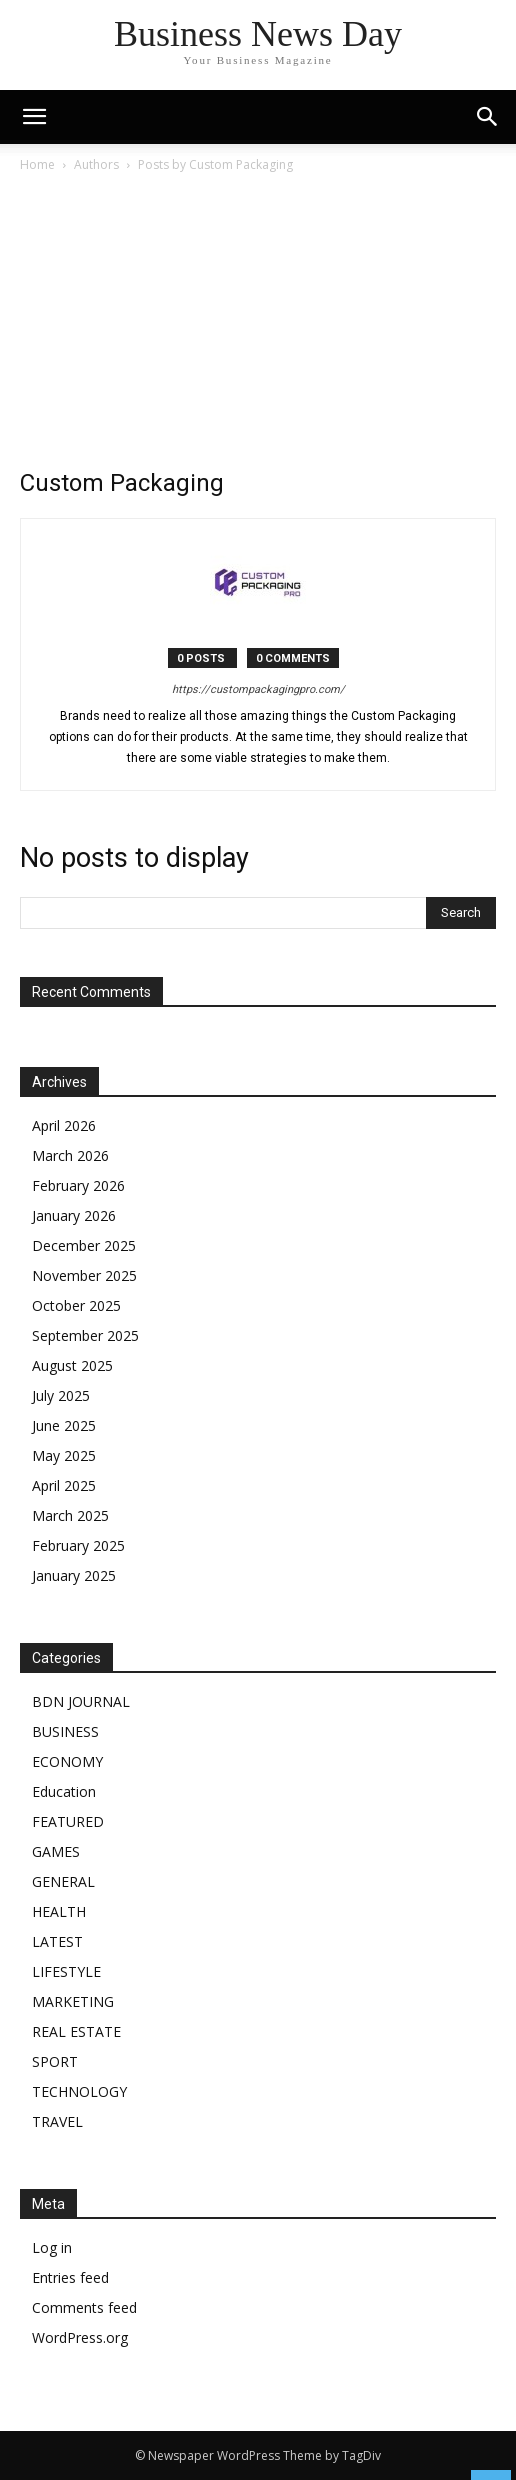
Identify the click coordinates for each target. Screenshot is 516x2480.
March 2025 (70, 1515)
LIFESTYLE (66, 1971)
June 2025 (64, 1425)
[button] (488, 117)
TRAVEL (57, 2121)
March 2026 (70, 1155)
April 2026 (64, 1125)
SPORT (55, 2061)
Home (37, 164)
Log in (52, 2247)
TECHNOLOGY (79, 2091)
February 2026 (78, 1185)
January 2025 (74, 1575)
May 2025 (64, 1455)
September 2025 (85, 1335)
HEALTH (59, 1911)
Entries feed (70, 2277)
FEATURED (68, 1821)
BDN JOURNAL (81, 1701)
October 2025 (76, 1305)
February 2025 (78, 1545)
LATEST (57, 1941)
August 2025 (72, 1365)
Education (64, 1791)
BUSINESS (65, 1731)
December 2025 (84, 1245)
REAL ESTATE (76, 2031)
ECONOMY (67, 1761)
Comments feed (84, 2307)
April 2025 (64, 1485)
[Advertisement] (258, 326)
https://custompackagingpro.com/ (258, 689)
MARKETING (73, 2001)
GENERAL (63, 1881)
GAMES (56, 1851)
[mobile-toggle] (34, 117)
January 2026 (74, 1215)
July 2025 (61, 1395)
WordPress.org (80, 2337)
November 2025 (84, 1275)
